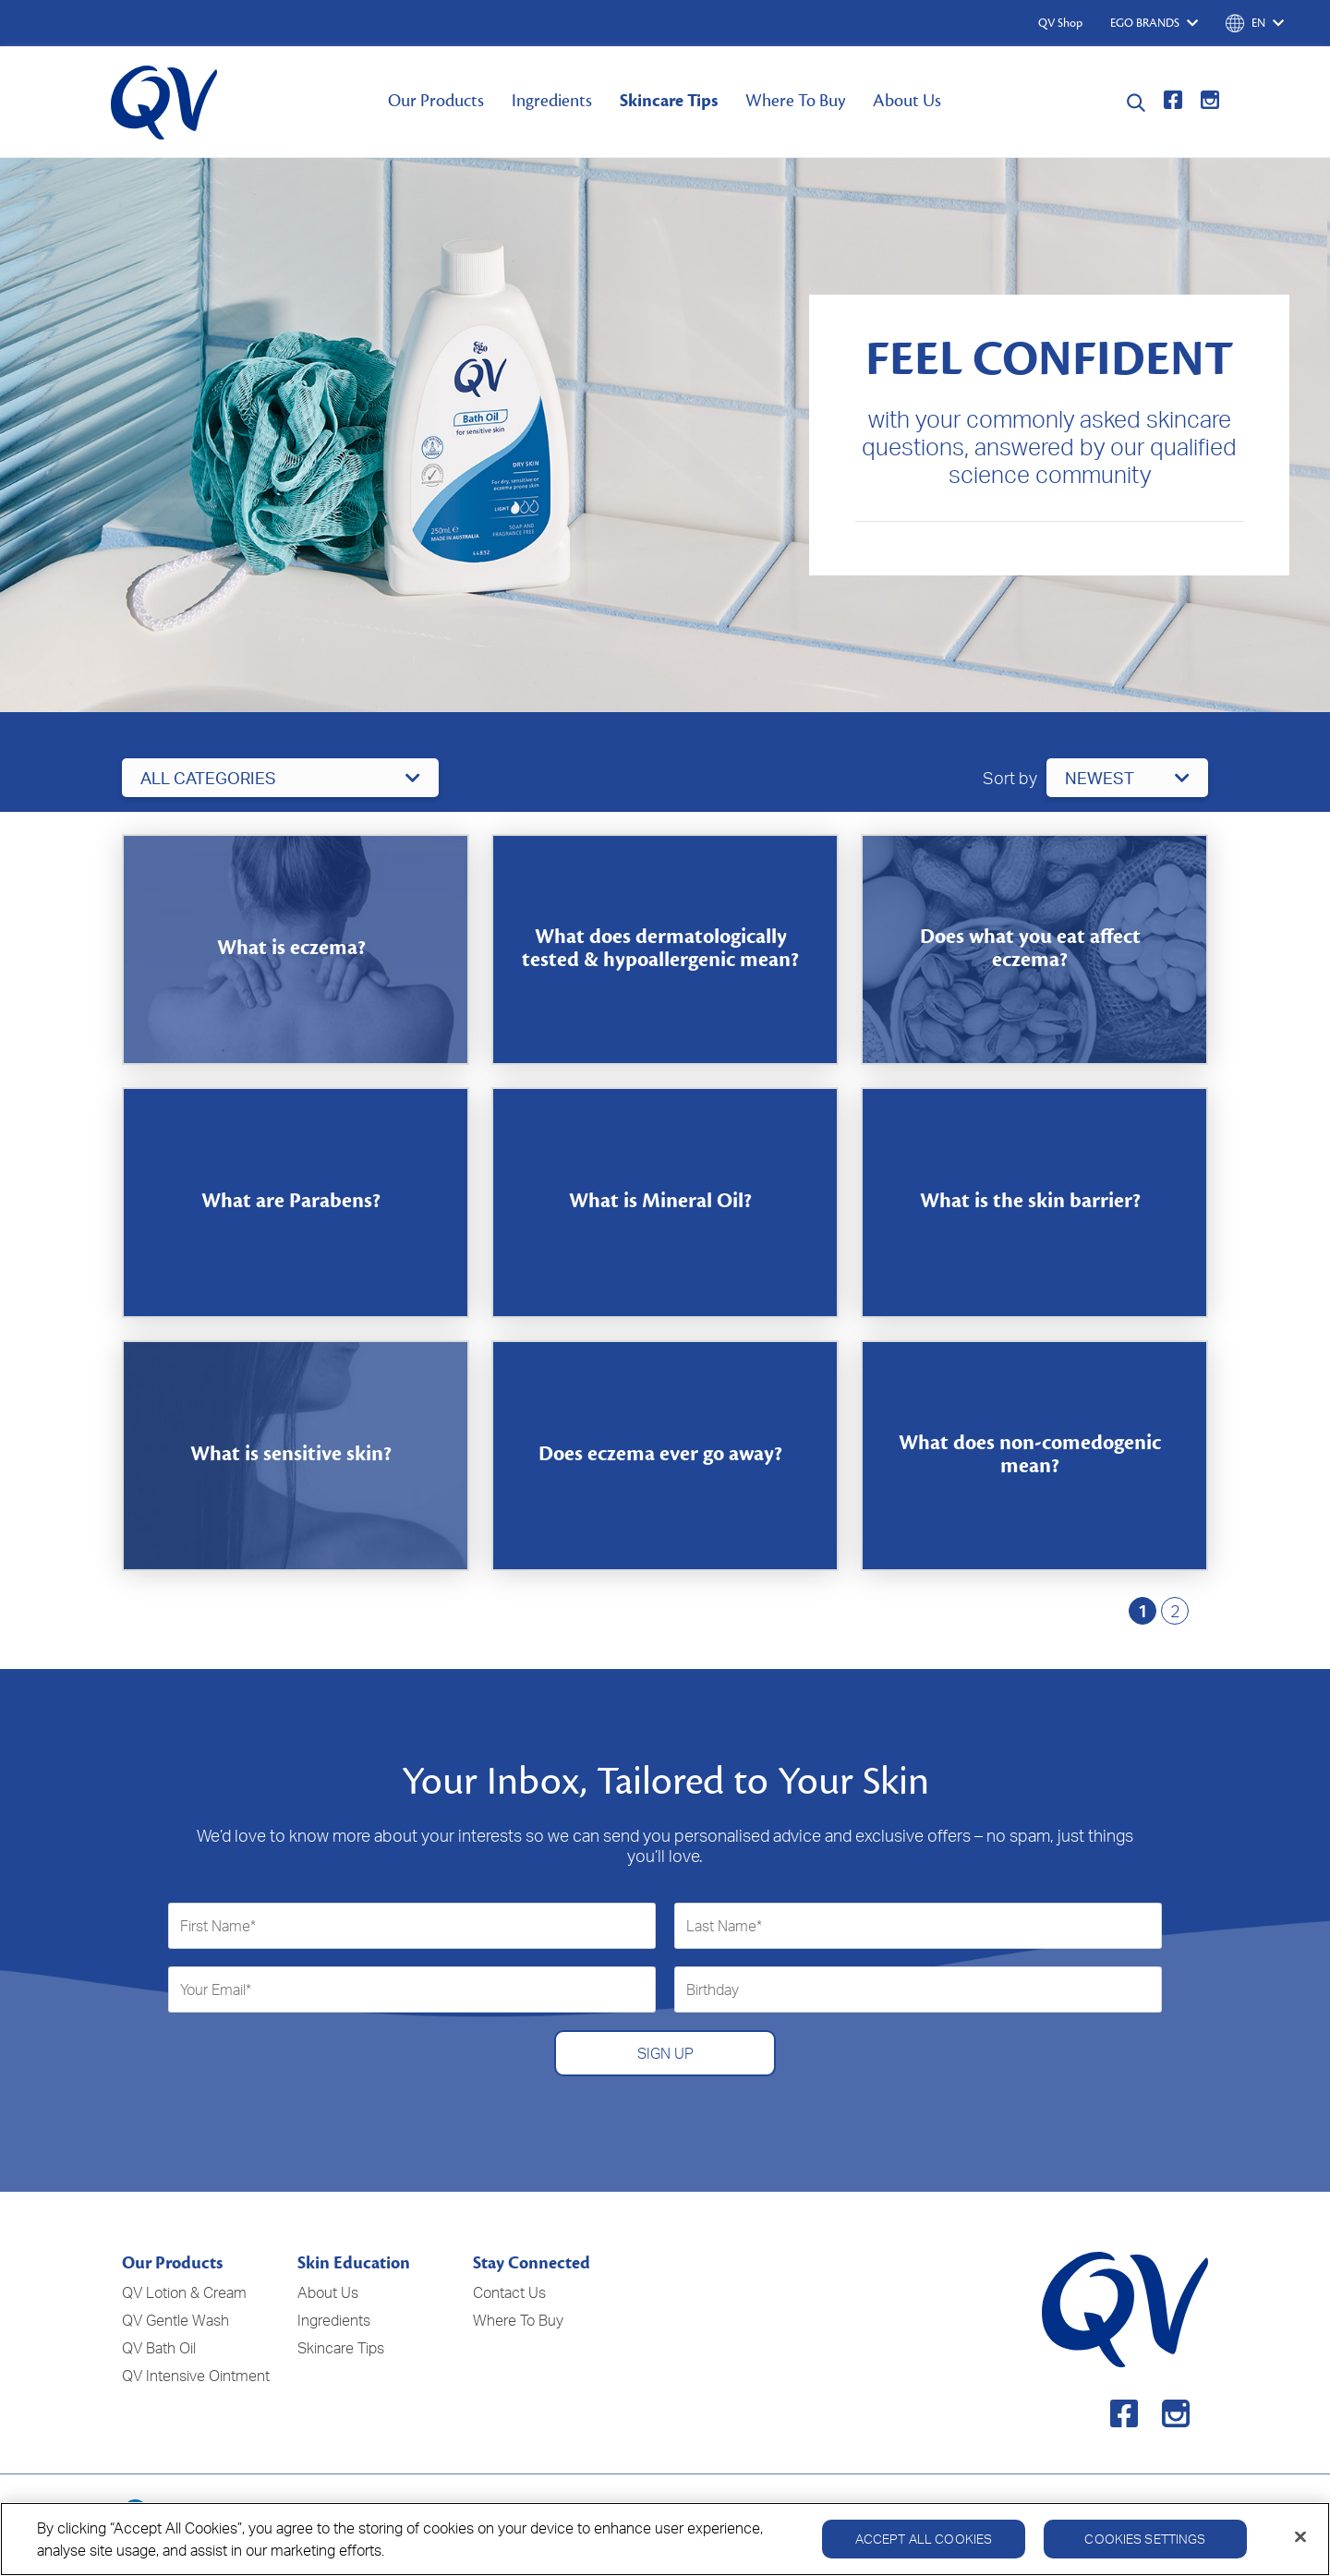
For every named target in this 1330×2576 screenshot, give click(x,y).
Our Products (436, 101)
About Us (907, 101)
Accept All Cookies (924, 2539)
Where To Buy (795, 101)
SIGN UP (665, 2053)
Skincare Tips (669, 101)
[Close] (1300, 2537)
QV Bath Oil (159, 2348)
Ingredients (552, 101)
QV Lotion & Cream (184, 2292)
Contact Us (509, 2292)
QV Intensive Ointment (196, 2375)
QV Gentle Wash (175, 2320)
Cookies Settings (1144, 2539)
